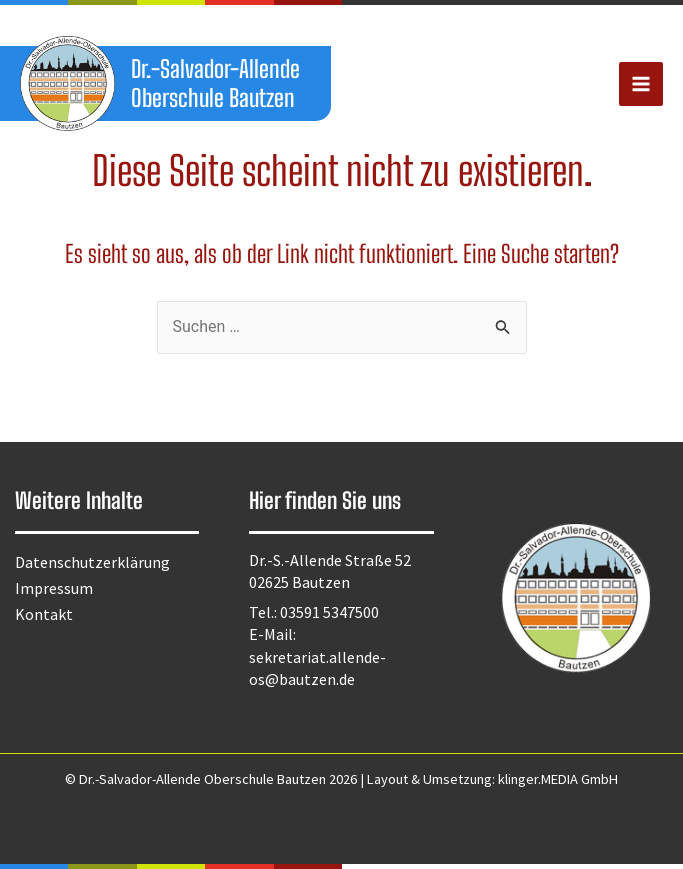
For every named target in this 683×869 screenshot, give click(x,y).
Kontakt (44, 614)
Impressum (54, 588)
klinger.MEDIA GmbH (558, 779)
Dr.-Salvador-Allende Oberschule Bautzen (217, 83)
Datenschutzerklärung (92, 562)
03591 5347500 (329, 612)
